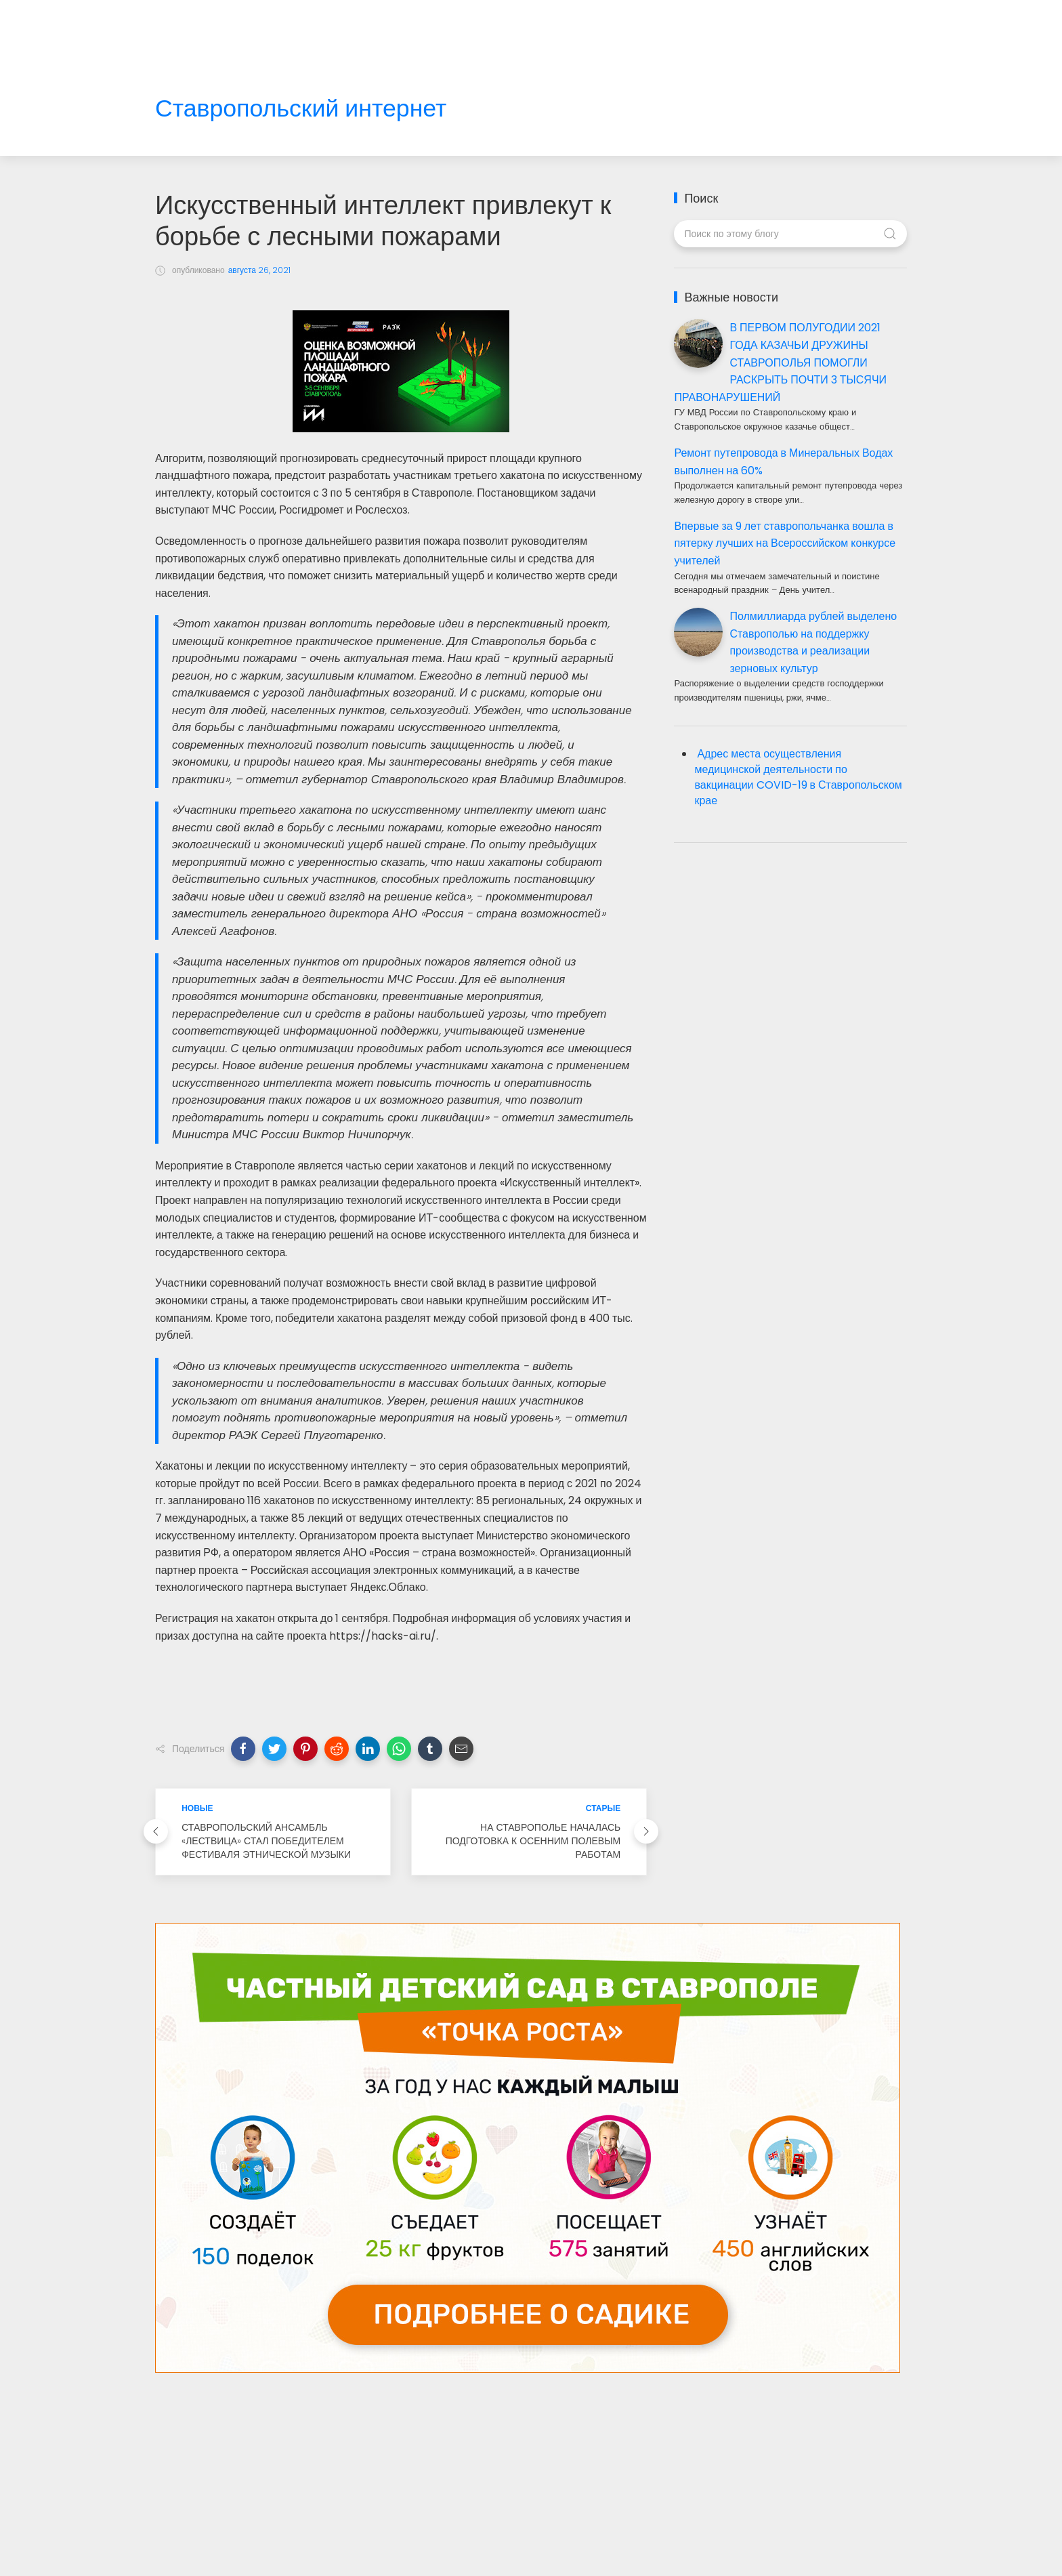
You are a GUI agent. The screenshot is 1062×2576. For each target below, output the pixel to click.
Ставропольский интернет (300, 108)
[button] (243, 1749)
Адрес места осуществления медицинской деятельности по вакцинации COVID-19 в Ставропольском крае (797, 777)
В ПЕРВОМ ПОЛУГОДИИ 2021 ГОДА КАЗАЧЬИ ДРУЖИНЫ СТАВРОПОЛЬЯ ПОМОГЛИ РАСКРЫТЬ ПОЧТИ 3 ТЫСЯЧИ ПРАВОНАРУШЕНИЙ (780, 362)
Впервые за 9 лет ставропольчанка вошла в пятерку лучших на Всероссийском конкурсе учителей (784, 543)
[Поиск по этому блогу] (790, 233)
